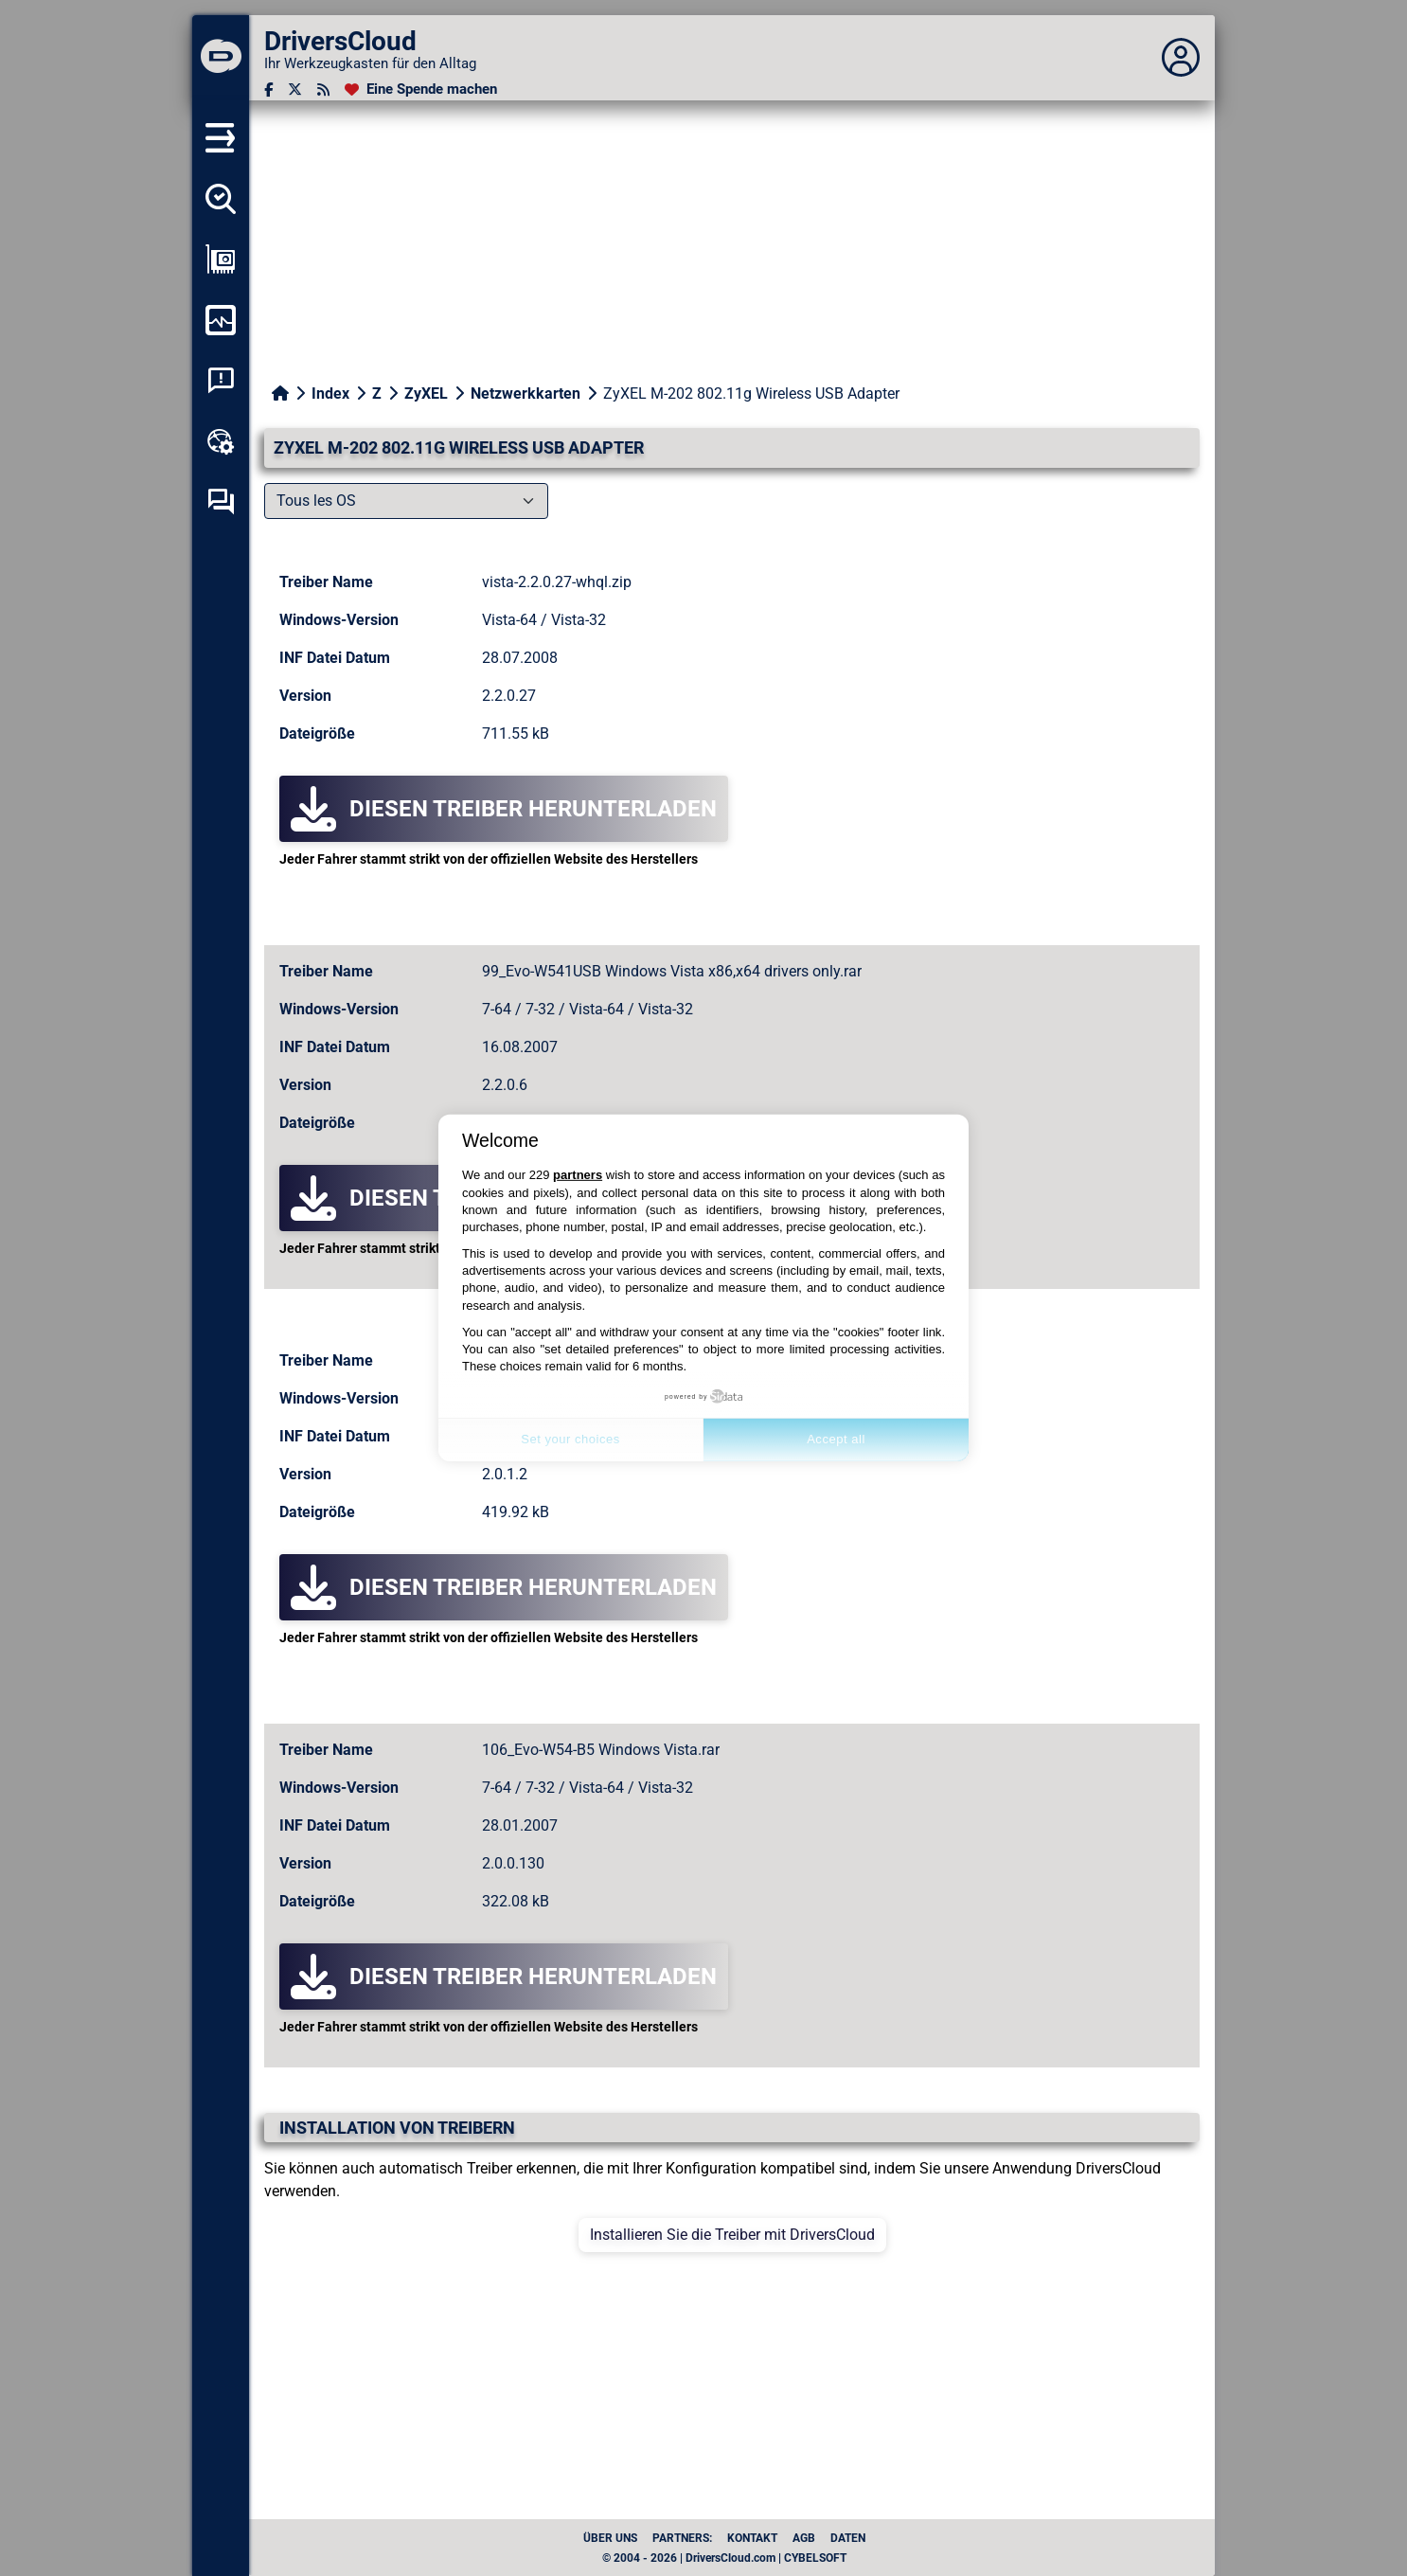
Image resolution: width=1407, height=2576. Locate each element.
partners (577, 1175)
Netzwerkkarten (525, 393)
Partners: (682, 2538)
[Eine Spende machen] (421, 89)
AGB (804, 2538)
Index (330, 393)
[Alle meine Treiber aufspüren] (220, 199)
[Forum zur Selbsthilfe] (220, 502)
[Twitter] (295, 89)
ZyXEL (426, 393)
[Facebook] (268, 89)
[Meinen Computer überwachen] (220, 320)
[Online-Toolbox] (220, 441)
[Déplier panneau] (1181, 58)
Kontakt (752, 2538)
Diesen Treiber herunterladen (504, 809)
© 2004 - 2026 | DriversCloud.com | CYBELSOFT (724, 2558)
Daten (847, 2538)
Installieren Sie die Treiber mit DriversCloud (732, 2235)
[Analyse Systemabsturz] (220, 381)
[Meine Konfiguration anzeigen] (220, 259)
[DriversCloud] (220, 57)
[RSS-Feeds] (323, 89)
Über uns (610, 2538)
